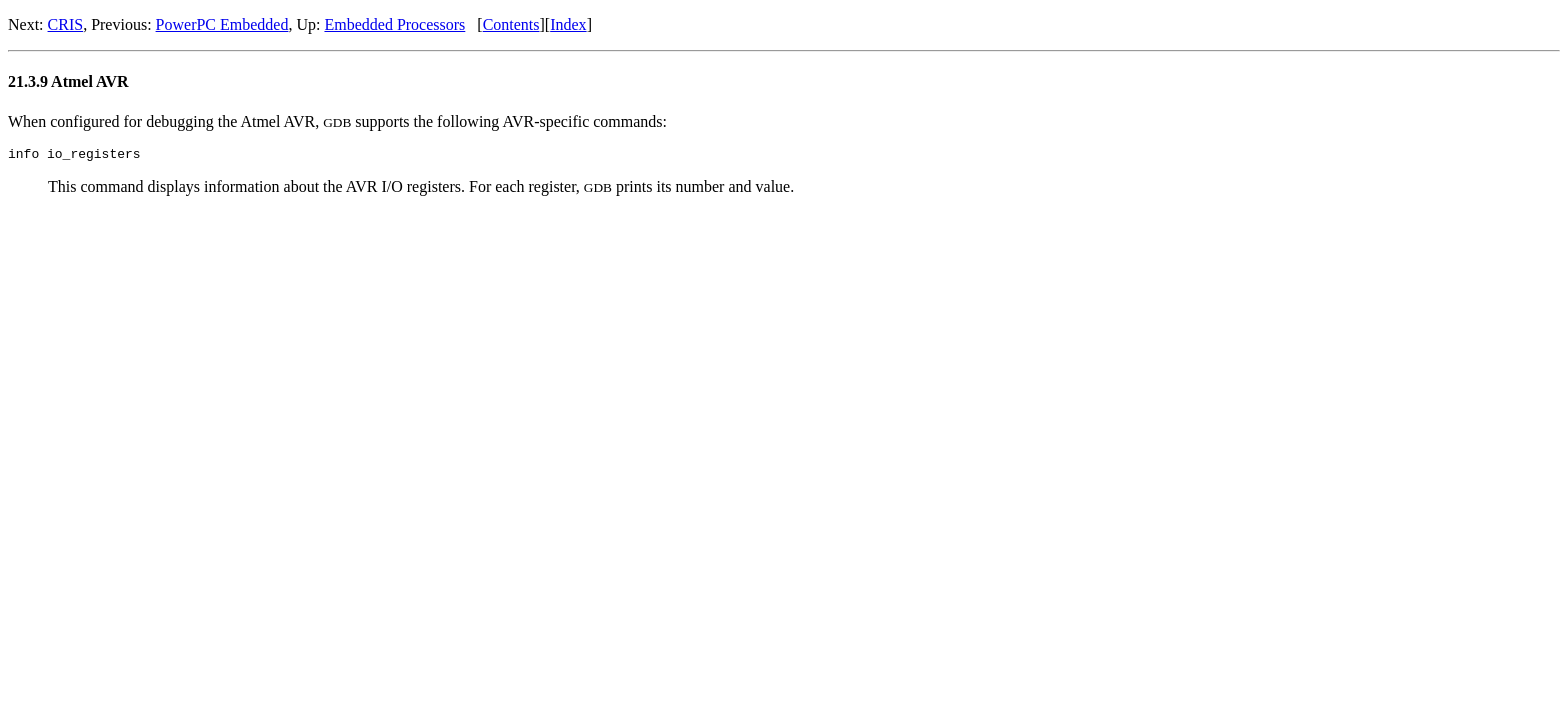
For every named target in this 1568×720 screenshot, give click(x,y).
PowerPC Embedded (222, 24)
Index (568, 24)
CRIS (66, 24)
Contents (511, 24)
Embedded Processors (394, 24)
